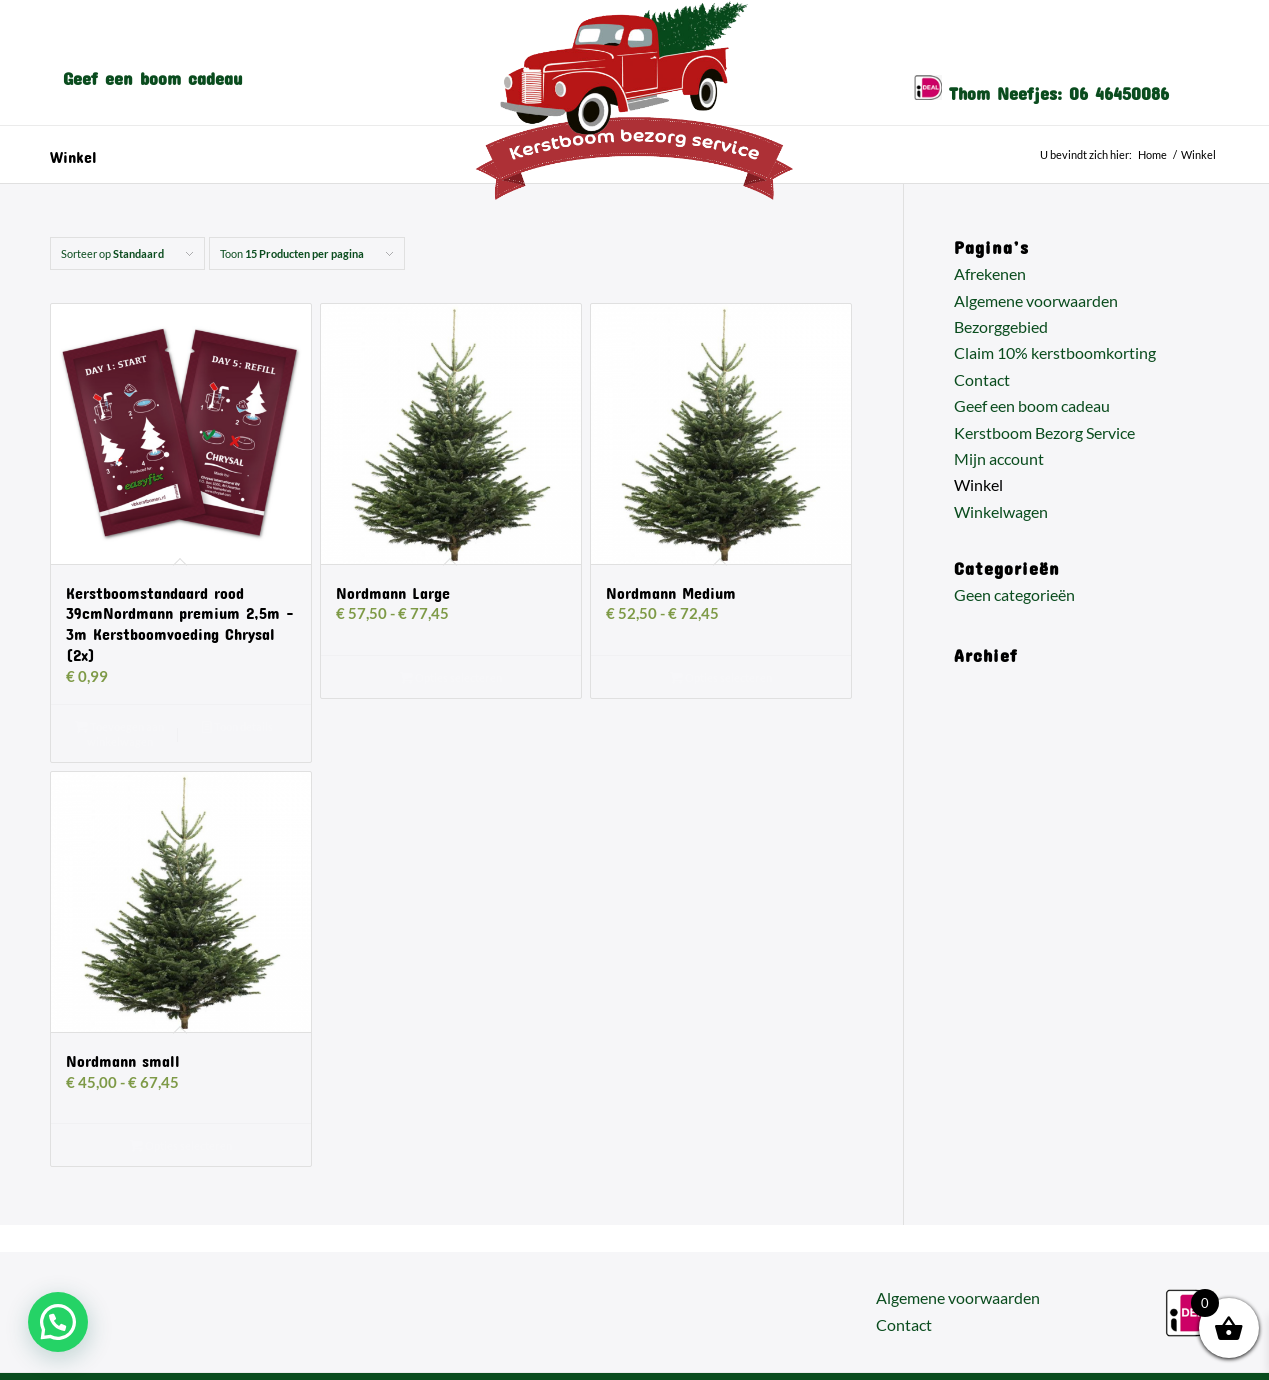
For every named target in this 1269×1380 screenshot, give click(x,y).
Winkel (73, 153)
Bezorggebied (1001, 326)
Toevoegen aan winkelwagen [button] (119, 733)
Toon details (237, 726)
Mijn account (999, 458)
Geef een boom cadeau (1032, 405)
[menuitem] (152, 74)
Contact (982, 379)
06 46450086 (1119, 89)
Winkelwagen (1001, 511)
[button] (58, 1322)
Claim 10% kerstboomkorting (1055, 352)
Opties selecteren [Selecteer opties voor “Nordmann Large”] (451, 677)
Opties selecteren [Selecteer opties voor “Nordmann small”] (181, 1145)
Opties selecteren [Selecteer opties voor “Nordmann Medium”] (721, 677)
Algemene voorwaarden (1036, 300)
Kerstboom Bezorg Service (1044, 432)
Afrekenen (990, 273)
